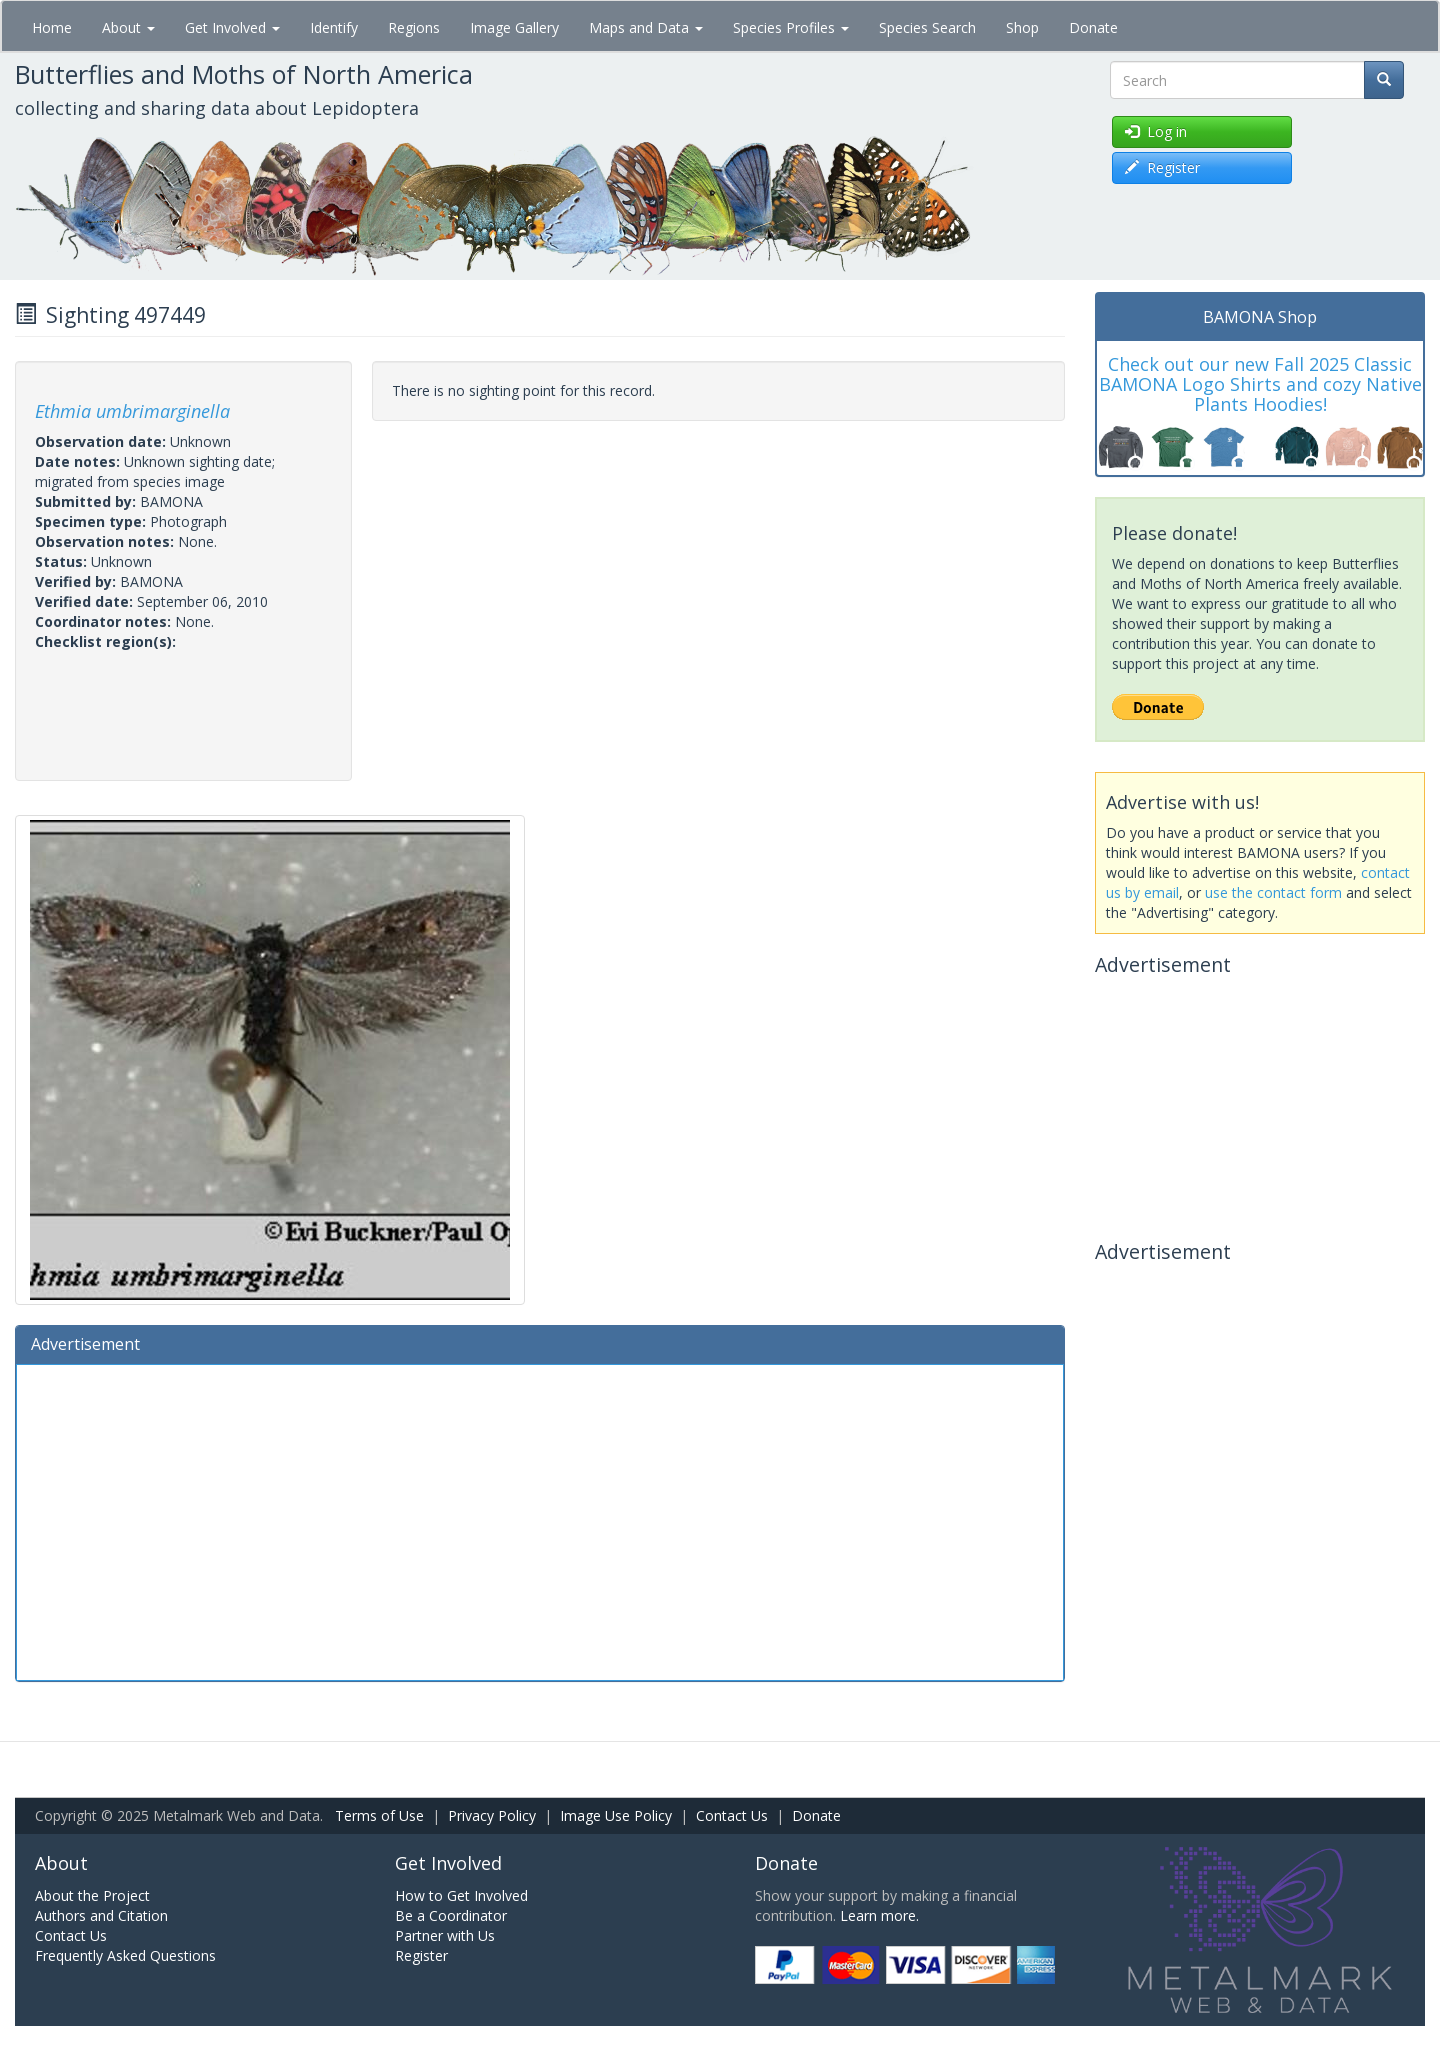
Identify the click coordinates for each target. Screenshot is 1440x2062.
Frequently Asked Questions (125, 1955)
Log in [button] (1156, 131)
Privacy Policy (492, 1815)
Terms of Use (379, 1815)
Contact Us (732, 1815)
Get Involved (232, 27)
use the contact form (1273, 892)
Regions (414, 27)
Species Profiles (791, 27)
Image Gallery (514, 27)
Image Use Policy (616, 1815)
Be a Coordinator (451, 1915)
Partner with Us (445, 1935)
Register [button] (1162, 167)
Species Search (927, 27)
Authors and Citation (101, 1915)
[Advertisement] (540, 1520)
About (128, 27)
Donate (1093, 27)
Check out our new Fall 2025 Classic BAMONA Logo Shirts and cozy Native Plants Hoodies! (1260, 384)
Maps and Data (646, 27)
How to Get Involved (461, 1895)
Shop (1022, 27)
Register (421, 1955)
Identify (334, 27)
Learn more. (879, 1915)
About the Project (92, 1895)
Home (52, 27)
